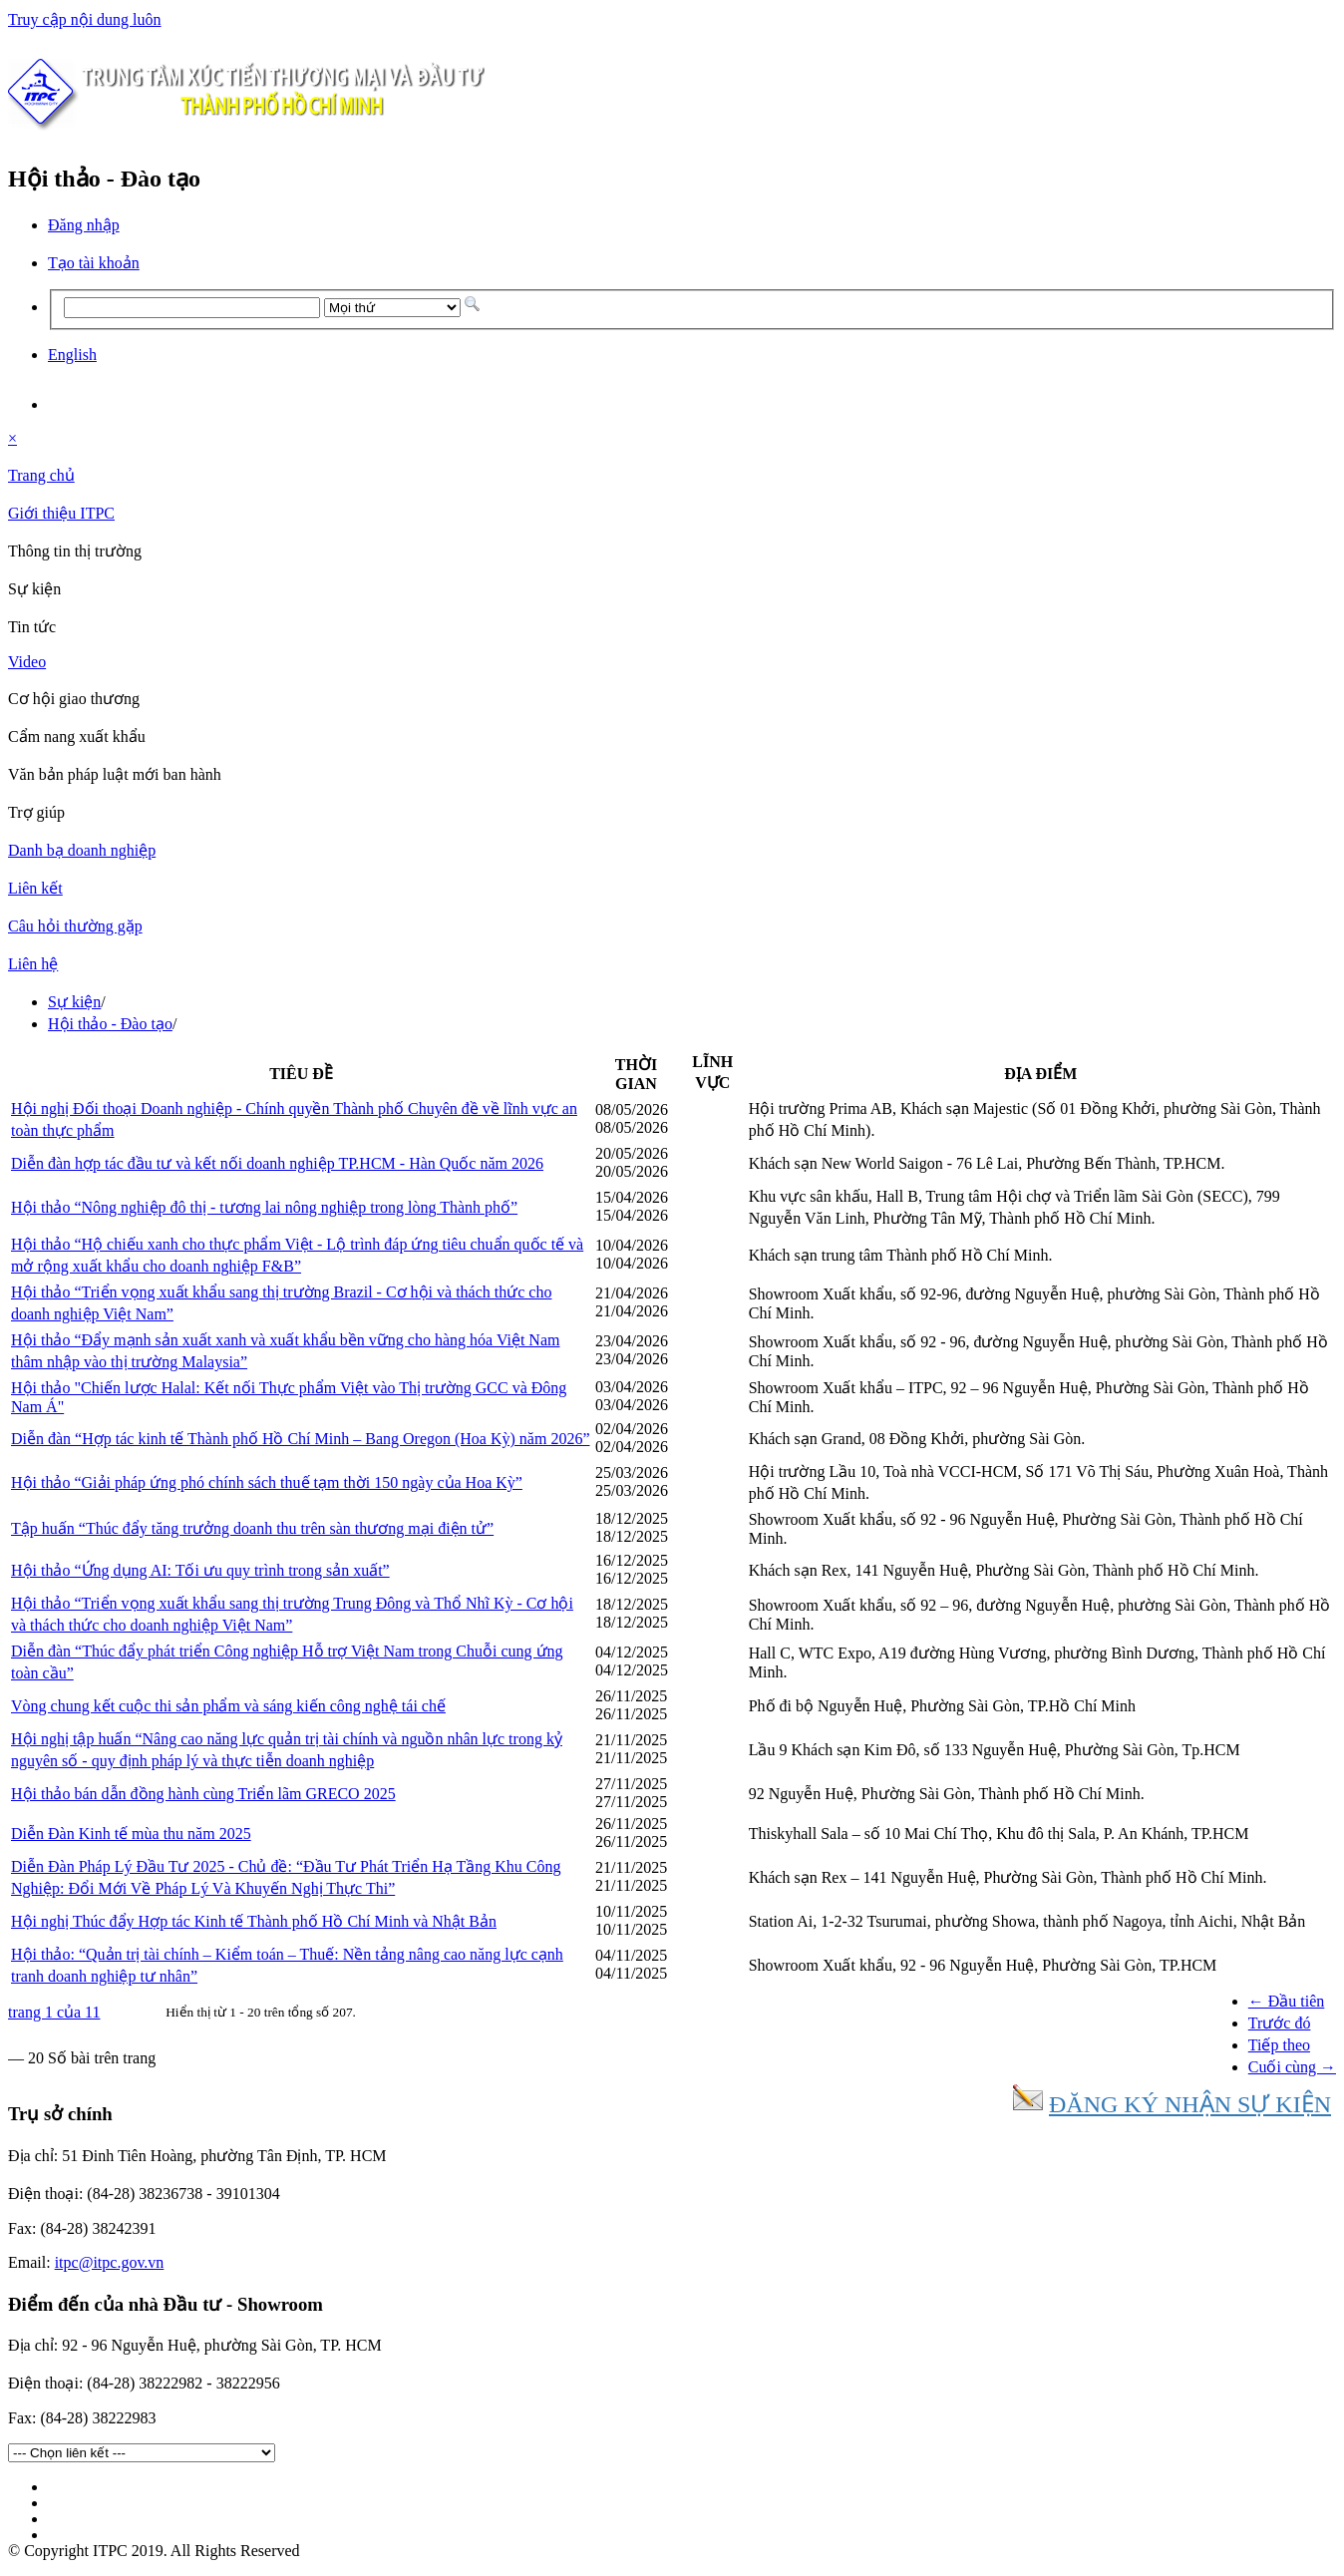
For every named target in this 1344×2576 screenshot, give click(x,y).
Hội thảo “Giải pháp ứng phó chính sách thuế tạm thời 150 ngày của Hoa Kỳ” (266, 1482)
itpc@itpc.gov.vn (110, 2262)
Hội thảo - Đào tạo (110, 1023)
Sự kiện (74, 1001)
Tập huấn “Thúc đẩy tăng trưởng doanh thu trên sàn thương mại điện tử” (252, 1528)
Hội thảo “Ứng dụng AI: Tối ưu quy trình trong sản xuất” (200, 1570)
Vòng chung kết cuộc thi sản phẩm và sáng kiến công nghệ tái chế (228, 1705)
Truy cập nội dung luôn (85, 19)
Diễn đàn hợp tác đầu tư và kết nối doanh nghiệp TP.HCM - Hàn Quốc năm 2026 (277, 1163)
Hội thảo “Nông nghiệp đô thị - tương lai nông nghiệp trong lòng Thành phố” (264, 1207)
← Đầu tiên (1286, 2001)
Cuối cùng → (1292, 2066)
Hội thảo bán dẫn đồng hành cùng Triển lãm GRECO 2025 (203, 1793)
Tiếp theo (1279, 2044)
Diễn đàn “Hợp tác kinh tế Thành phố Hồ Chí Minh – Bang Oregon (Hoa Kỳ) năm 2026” (300, 1438)
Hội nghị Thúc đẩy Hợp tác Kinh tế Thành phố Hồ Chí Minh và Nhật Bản (254, 1921)
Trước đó (1279, 2023)
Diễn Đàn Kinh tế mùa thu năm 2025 (131, 1833)
